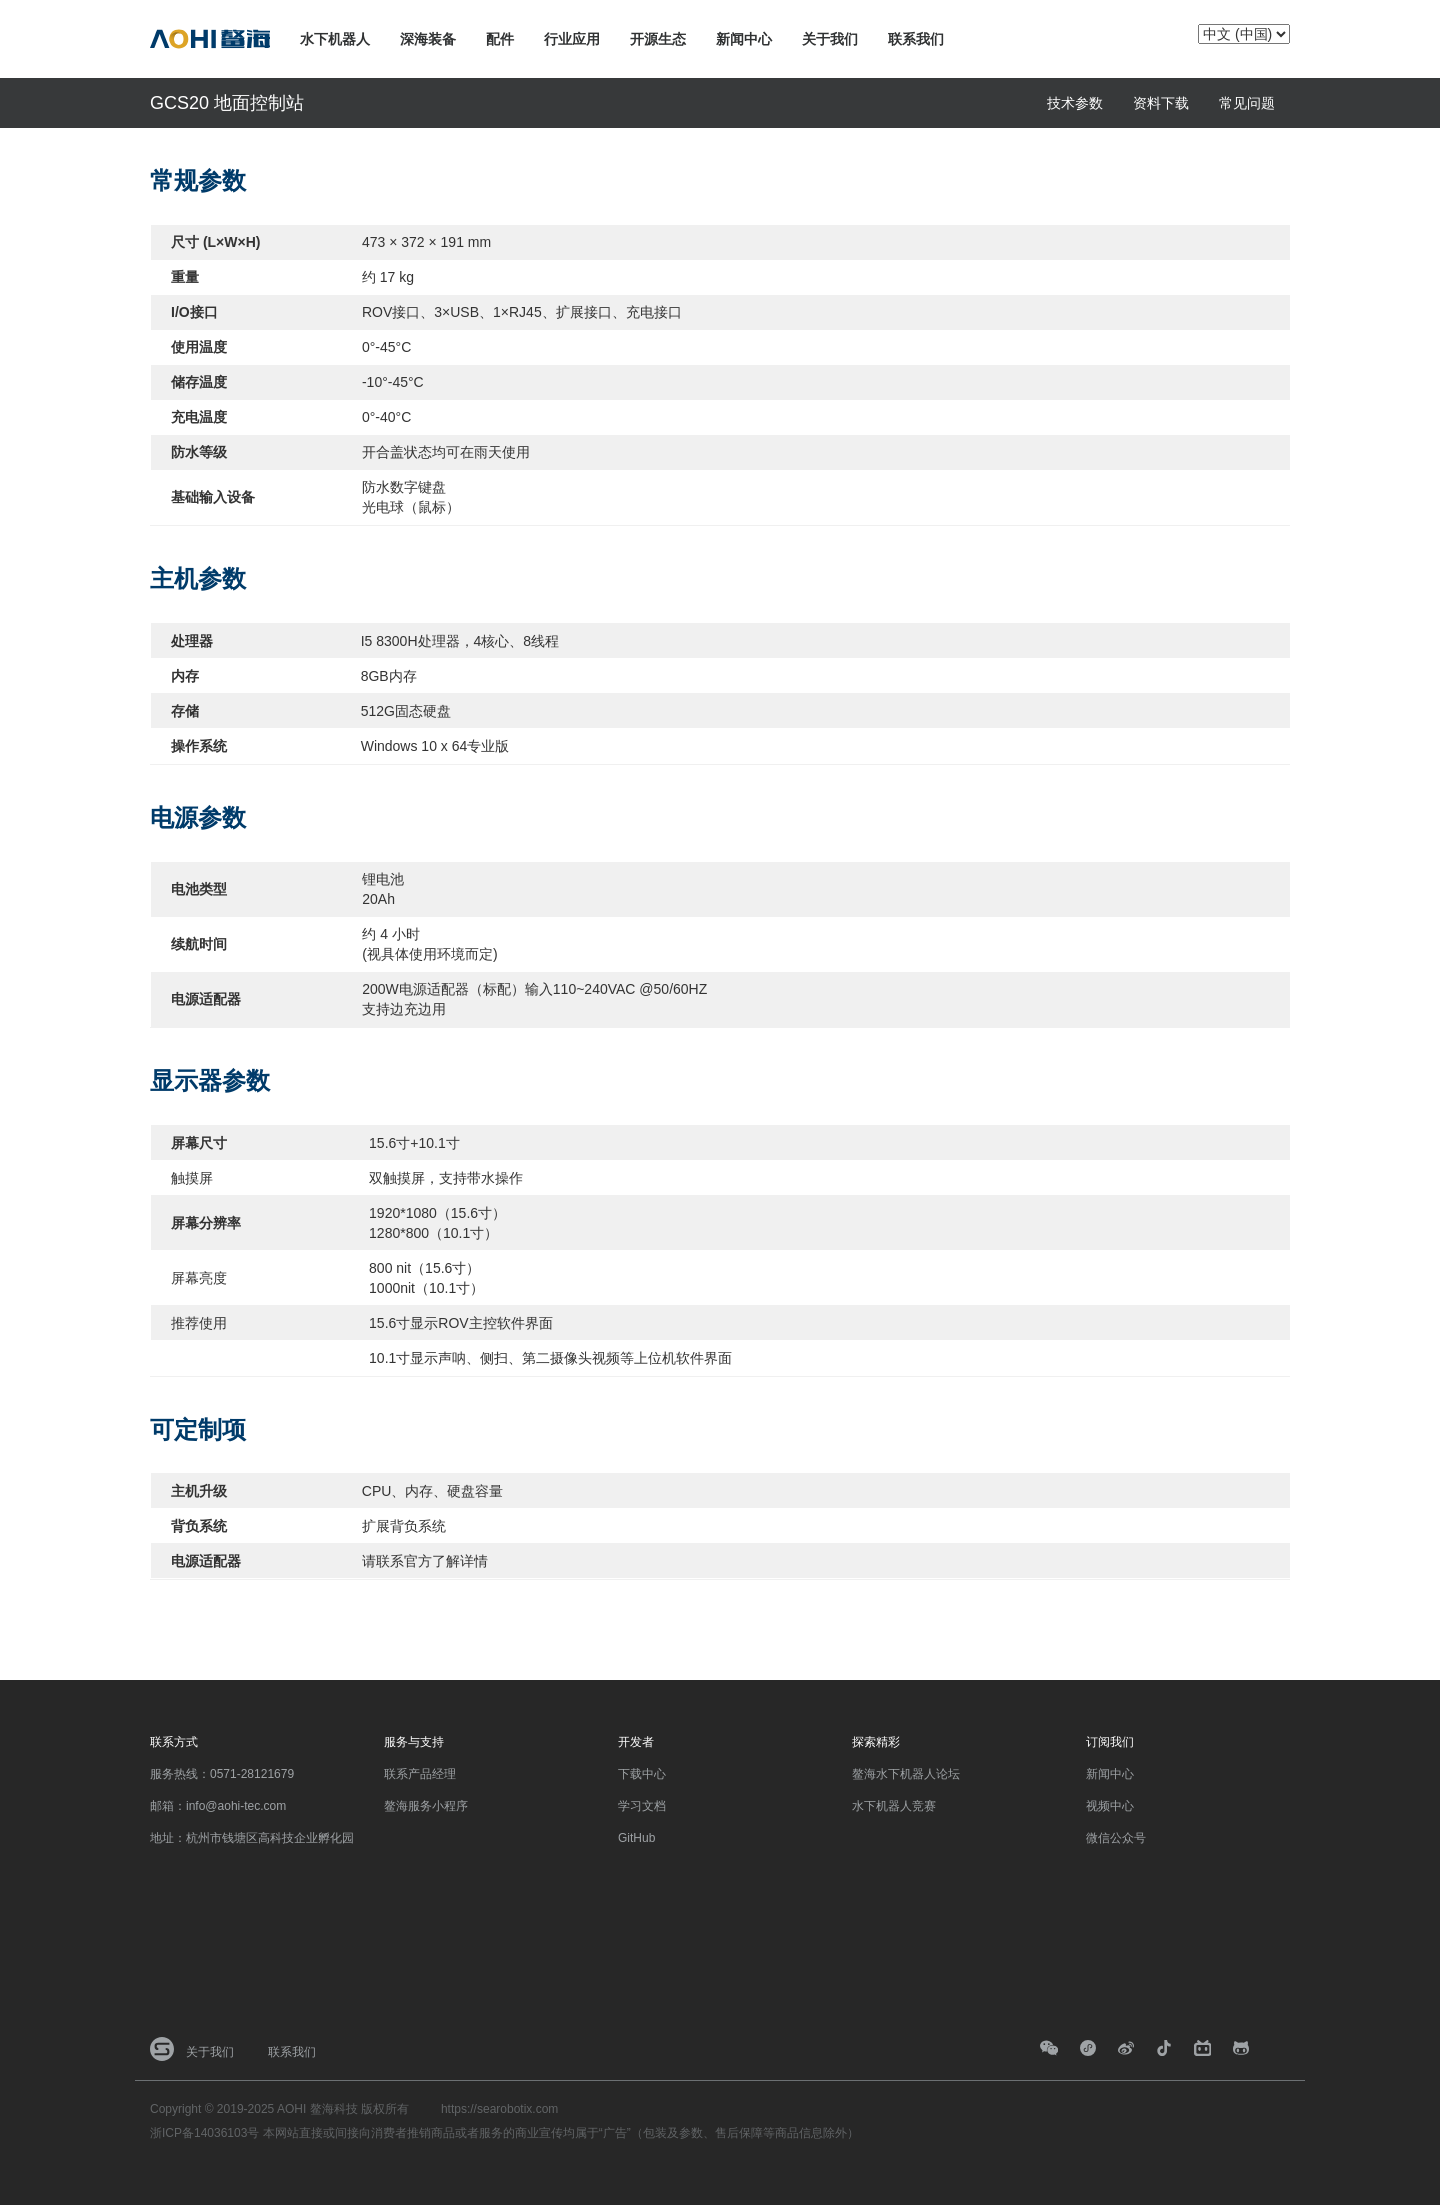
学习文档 (642, 1806)
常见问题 (1247, 103)
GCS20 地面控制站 (227, 103)
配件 (500, 39)
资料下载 (1161, 103)
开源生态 (658, 39)
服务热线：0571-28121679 (222, 1774)
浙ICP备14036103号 (204, 2133)
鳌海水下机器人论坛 (906, 1774)
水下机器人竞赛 (894, 1806)
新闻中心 (744, 39)
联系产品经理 (420, 1774)
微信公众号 (1116, 1838)
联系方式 (174, 1742)
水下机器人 (335, 39)
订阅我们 (1110, 1742)
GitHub (636, 1838)
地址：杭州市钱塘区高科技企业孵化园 (252, 1838)
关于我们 (830, 39)
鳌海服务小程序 (426, 1806)
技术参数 (1075, 103)
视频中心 (1110, 1806)
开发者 (636, 1742)
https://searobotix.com (499, 2109)
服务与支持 (414, 1742)
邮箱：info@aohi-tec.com (218, 1806)
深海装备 (428, 39)
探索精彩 (876, 1742)
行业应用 (572, 39)
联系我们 (916, 39)
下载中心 (642, 1774)
